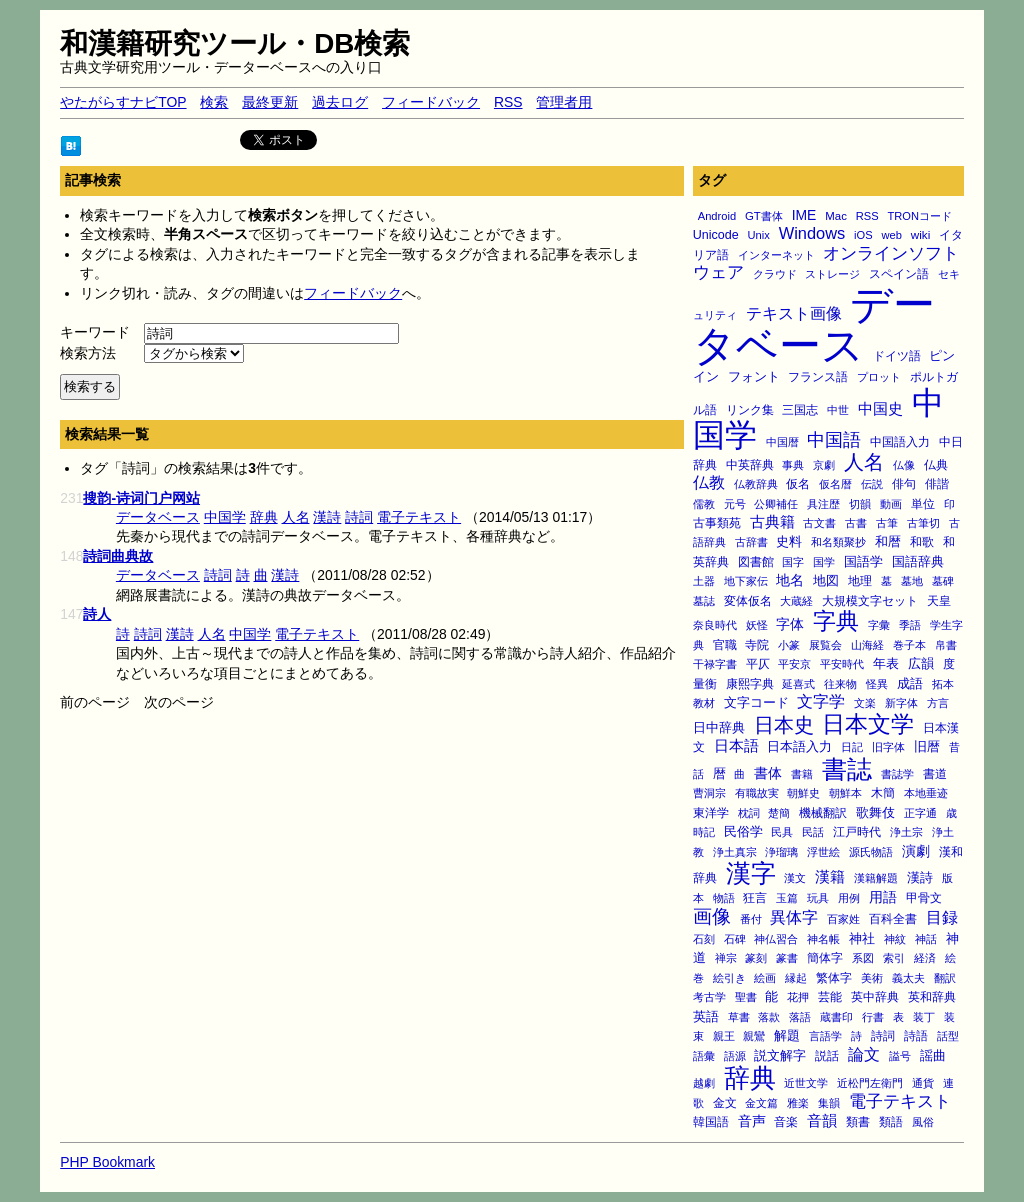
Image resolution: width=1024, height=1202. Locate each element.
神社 (862, 938)
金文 (725, 1103)
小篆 (789, 645)
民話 (813, 832)
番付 (751, 919)
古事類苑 (717, 522)
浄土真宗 (735, 852)
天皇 (939, 600)
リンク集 (750, 409)
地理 (860, 580)
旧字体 (888, 747)
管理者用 (564, 102)
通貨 (923, 1083)
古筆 (887, 523)
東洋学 (711, 812)
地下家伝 (746, 581)
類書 (858, 1121)
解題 (787, 1035)
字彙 (879, 625)
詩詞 (883, 1035)
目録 (942, 917)
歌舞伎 (875, 813)
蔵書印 (836, 1017)
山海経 (867, 645)
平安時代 (842, 664)
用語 (883, 897)
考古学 (709, 997)
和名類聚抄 (838, 542)
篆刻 (756, 958)
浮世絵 (823, 852)
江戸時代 (857, 831)
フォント (754, 376)
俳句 (904, 483)
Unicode (716, 235)
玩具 (818, 898)
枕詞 (749, 813)
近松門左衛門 (870, 1083)
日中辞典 (719, 728)
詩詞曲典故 (118, 556)
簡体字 (825, 958)
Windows (812, 233)
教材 (704, 703)
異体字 (794, 917)
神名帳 (823, 939)
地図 (826, 580)
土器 (704, 581)
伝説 (872, 484)
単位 (923, 503)
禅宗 (726, 958)
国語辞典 (918, 561)
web (892, 235)
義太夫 (908, 978)
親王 (724, 1036)
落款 (769, 1017)
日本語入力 (799, 746)
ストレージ (832, 274)
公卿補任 (776, 504)
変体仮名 (748, 601)
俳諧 (937, 483)
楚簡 (779, 813)
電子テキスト (900, 1101)
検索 (214, 102)
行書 (873, 1017)
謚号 (900, 1056)
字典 (836, 621)
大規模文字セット (870, 601)
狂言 (755, 897)
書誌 (847, 769)
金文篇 (761, 1103)
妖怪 (757, 625)
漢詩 (920, 877)
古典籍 (772, 522)
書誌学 (897, 774)
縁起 (796, 978)
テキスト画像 (794, 313)
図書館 (756, 561)
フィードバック (431, 102)
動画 (891, 504)
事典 (793, 465)
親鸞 (754, 1036)
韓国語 (711, 1122)
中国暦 (782, 442)
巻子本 (909, 645)
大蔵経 (796, 601)
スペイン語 (899, 274)
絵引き (729, 978)
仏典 (936, 464)
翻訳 (945, 978)
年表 (886, 663)
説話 (827, 1056)
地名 (790, 580)
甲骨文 (924, 898)
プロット (879, 377)
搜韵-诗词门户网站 (141, 498)
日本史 (784, 725)
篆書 (787, 958)
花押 (798, 997)
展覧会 (825, 645)
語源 (735, 1056)
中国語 (834, 440)
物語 (724, 898)
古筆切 (923, 523)
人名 (864, 462)
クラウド (775, 274)
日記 (852, 747)
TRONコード (919, 216)
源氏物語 (871, 852)
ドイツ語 (897, 356)
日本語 (736, 746)
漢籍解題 (876, 878)
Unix (759, 235)
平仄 (758, 663)
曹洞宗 (709, 793)
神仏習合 (776, 939)
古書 (856, 523)
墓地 (912, 581)
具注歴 (823, 504)
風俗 (923, 1122)
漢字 (751, 873)
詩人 (97, 614)
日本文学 (868, 724)
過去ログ (340, 102)
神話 (926, 939)
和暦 (888, 541)
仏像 (904, 465)
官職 (725, 645)
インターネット (776, 255)
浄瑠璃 (781, 852)
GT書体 (764, 216)
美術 (872, 978)
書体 (768, 773)
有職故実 (757, 793)
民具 (782, 832)
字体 (790, 624)
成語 (910, 684)
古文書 (819, 523)
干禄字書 (715, 664)
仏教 (709, 482)
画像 (712, 916)
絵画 (765, 978)
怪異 (877, 684)
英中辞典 (875, 997)
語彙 (704, 1056)
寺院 (757, 645)
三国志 (800, 410)
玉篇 (787, 898)
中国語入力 (900, 442)
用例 (849, 898)
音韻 (822, 1120)
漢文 (795, 878)
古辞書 (751, 542)
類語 (891, 1121)
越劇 (704, 1083)
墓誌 (704, 601)
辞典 (750, 1078)
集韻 (829, 1103)
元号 (735, 504)
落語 (800, 1017)
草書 (739, 1017)
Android (717, 216)
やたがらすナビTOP (123, 102)
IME (804, 215)
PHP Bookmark (107, 1162)
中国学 (225, 517)
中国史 (880, 408)
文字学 (821, 701)
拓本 (943, 684)
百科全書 (893, 918)
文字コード (756, 702)
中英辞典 (750, 465)
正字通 (920, 813)
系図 (863, 958)
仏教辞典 (756, 484)
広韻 (921, 664)
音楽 (786, 1121)
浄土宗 (906, 832)
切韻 (860, 504)
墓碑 (943, 581)
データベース (814, 325)
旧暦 (927, 746)
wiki (920, 234)
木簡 (883, 792)
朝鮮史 (803, 793)
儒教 (704, 504)
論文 (864, 1054)
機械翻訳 (823, 813)
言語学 (825, 1036)
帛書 (946, 645)
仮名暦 (835, 484)
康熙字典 (750, 684)
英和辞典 (932, 997)
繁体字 (834, 978)
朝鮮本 (845, 793)
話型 (948, 1036)
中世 (838, 410)
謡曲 (933, 1055)
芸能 (830, 996)
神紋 (895, 939)
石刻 (704, 939)
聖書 (746, 997)
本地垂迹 (926, 793)
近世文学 (806, 1083)
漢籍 (830, 876)
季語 (910, 625)
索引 (894, 958)
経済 (925, 958)
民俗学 (743, 831)
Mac (836, 216)
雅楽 (798, 1103)
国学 (824, 562)
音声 (752, 1121)
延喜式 (798, 684)
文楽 (865, 703)
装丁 (924, 1017)
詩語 (916, 1035)
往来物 (840, 684)
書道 (935, 774)
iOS (863, 235)
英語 (706, 1017)
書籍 (802, 774)
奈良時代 (715, 625)
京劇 (824, 465)
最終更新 (270, 102)
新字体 (901, 703)
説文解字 (780, 1055)
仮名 (798, 484)
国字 (793, 562)
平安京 (794, 664)
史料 (789, 541)
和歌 (922, 541)
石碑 (735, 939)
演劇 (916, 851)
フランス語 (818, 377)
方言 (938, 703)
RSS (508, 102)
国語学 (863, 561)
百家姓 (843, 919)
